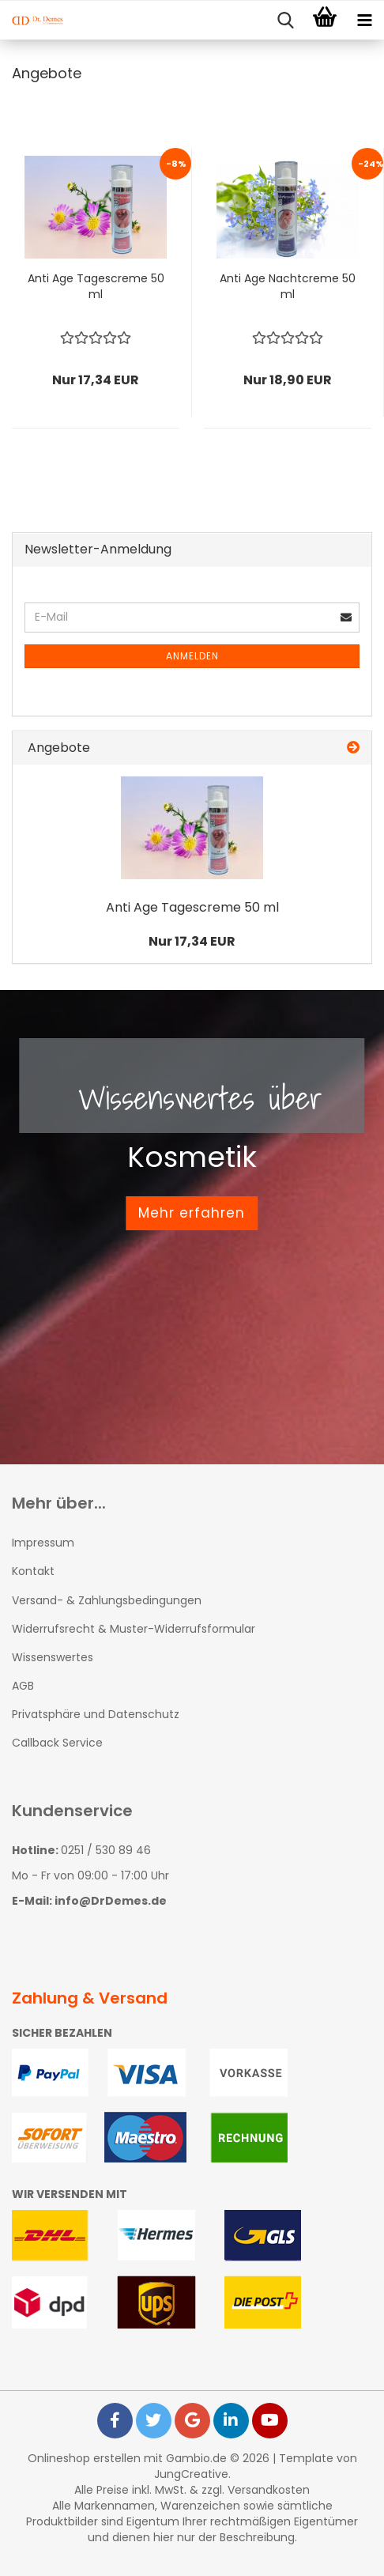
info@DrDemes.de (111, 1901)
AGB (23, 1686)
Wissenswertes (52, 1657)
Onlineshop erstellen (84, 2458)
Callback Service (57, 1743)
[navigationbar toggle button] (364, 20)
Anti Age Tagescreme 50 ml (96, 286)
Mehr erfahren (191, 1212)
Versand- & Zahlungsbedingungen (106, 1600)
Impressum (43, 1543)
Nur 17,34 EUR (192, 941)
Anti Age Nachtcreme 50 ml (288, 286)
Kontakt (33, 1571)
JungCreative (191, 2474)
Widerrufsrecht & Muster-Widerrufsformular (133, 1629)
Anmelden (192, 656)
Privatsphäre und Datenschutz (95, 1714)
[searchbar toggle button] (285, 20)
